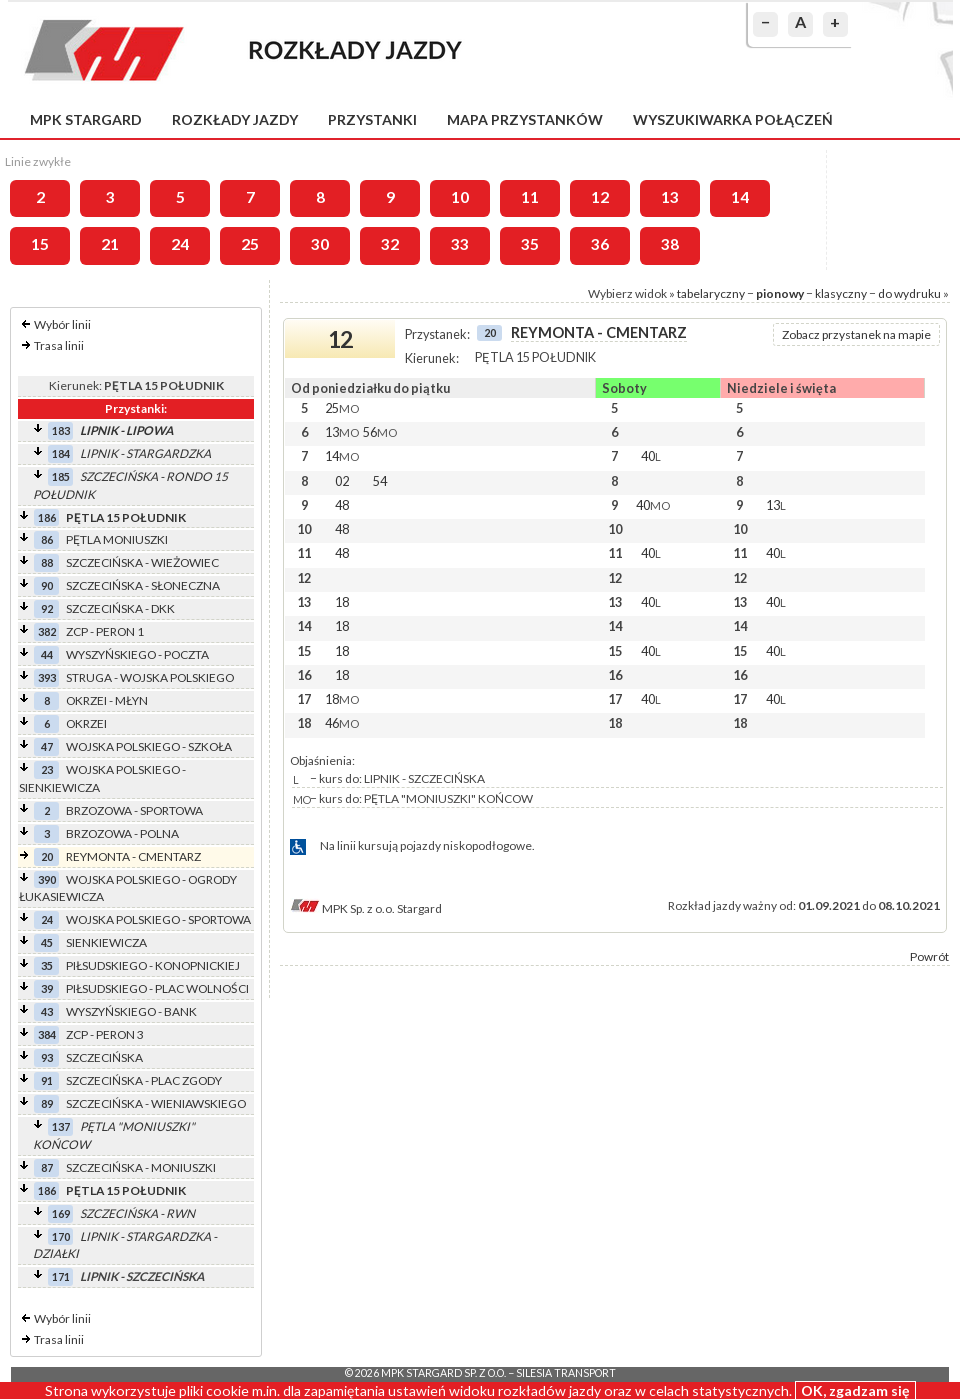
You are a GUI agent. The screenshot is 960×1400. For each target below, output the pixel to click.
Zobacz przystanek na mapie (856, 334)
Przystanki (372, 119)
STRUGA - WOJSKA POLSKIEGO (150, 677)
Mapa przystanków (525, 119)
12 (600, 197)
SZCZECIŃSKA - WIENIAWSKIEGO (156, 1103)
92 (47, 608)
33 (460, 244)
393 (47, 677)
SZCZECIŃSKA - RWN (137, 1213)
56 (380, 432)
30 (320, 244)
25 (250, 244)
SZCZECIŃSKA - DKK (120, 608)
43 (47, 1011)
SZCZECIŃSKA (104, 1057)
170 (61, 1236)
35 (530, 244)
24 (180, 244)
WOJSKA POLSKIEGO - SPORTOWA (158, 919)
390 (47, 879)
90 (47, 585)
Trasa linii (59, 345)
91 (47, 1080)
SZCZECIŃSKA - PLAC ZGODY (144, 1080)
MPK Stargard (86, 119)
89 (47, 1103)
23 (47, 769)
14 (740, 197)
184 (61, 453)
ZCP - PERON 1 (105, 631)
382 (47, 631)
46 (342, 723)
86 (47, 539)
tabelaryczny (711, 293)
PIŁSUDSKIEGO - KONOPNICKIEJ (153, 965)
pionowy (780, 293)
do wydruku (909, 293)
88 (47, 562)
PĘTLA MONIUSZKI (117, 539)
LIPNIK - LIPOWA (126, 430)
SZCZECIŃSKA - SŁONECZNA (143, 585)
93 (47, 1057)
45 (47, 942)
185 (61, 476)
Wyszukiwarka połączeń (733, 119)
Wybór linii (62, 324)
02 (342, 481)
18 (342, 602)
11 (530, 197)
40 (651, 456)
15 (40, 244)
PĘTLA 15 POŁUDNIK (126, 517)
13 (670, 197)
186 (47, 517)
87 (47, 1167)
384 (47, 1034)
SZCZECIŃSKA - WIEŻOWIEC (142, 562)
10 (460, 197)
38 (670, 244)
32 (390, 244)
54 (380, 481)
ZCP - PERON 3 (105, 1034)
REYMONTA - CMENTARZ (133, 856)
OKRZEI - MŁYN (107, 700)
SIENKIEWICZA (106, 942)
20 (47, 856)
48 (342, 505)
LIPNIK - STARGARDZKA (145, 453)
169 (61, 1213)
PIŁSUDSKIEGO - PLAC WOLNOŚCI (157, 988)
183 (61, 430)
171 (61, 1276)
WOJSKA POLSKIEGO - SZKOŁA (149, 746)
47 (47, 746)
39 (47, 988)
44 (47, 654)
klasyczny (841, 293)
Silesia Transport (566, 1373)
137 (61, 1126)
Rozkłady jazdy (235, 119)
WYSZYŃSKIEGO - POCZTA (137, 654)
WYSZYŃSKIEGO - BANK (131, 1011)
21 (110, 244)
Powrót (929, 956)
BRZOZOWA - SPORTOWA (134, 810)
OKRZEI (86, 723)
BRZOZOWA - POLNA (122, 833)
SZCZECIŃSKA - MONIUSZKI (141, 1167)
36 (600, 244)
